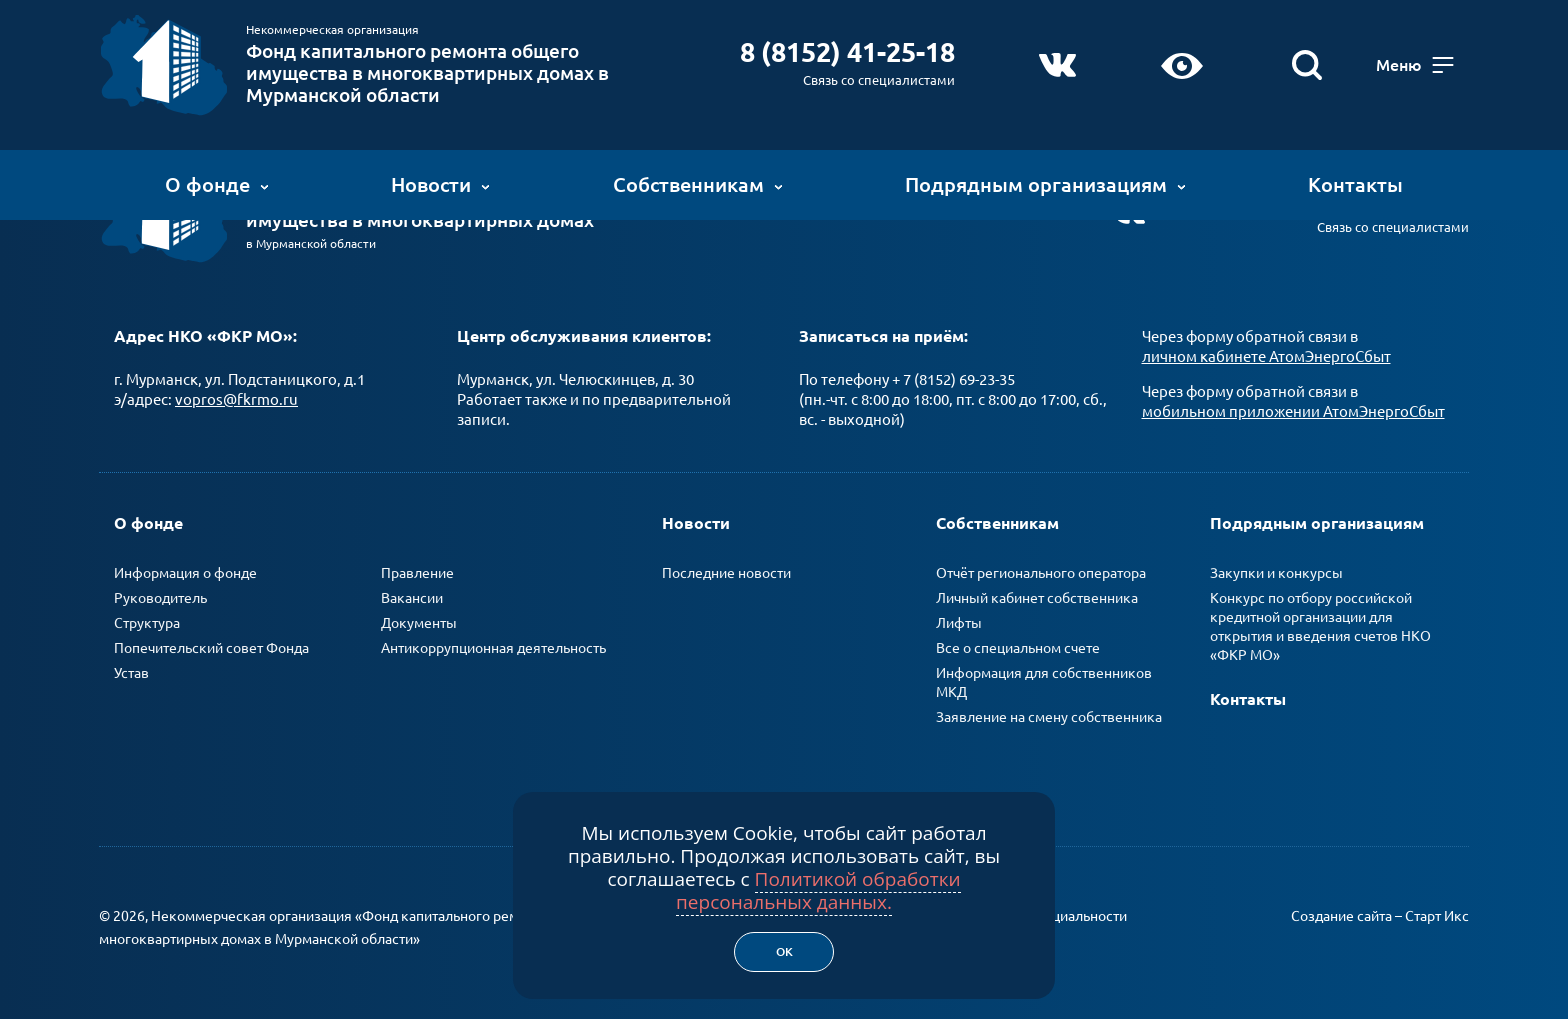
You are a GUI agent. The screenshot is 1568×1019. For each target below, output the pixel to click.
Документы (419, 623)
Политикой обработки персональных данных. (818, 890)
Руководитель (160, 598)
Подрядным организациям (1045, 184)
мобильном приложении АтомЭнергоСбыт (1293, 411)
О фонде (217, 184)
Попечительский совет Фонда (211, 648)
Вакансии (412, 598)
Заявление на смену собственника (1049, 717)
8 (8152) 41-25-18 (841, 52)
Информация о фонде (185, 573)
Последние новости (726, 573)
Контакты (1355, 184)
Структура (147, 623)
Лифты (959, 623)
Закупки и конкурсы (1276, 573)
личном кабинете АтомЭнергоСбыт (1266, 356)
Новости (440, 184)
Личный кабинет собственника (1037, 598)
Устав (131, 673)
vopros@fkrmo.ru (236, 399)
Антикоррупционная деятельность (493, 648)
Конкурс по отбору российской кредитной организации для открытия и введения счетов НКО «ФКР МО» (1320, 626)
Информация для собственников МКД (1044, 682)
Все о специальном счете (1018, 648)
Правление (417, 573)
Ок (784, 951)
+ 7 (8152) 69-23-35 (953, 379)
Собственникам (698, 184)
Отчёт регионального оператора (1041, 573)
